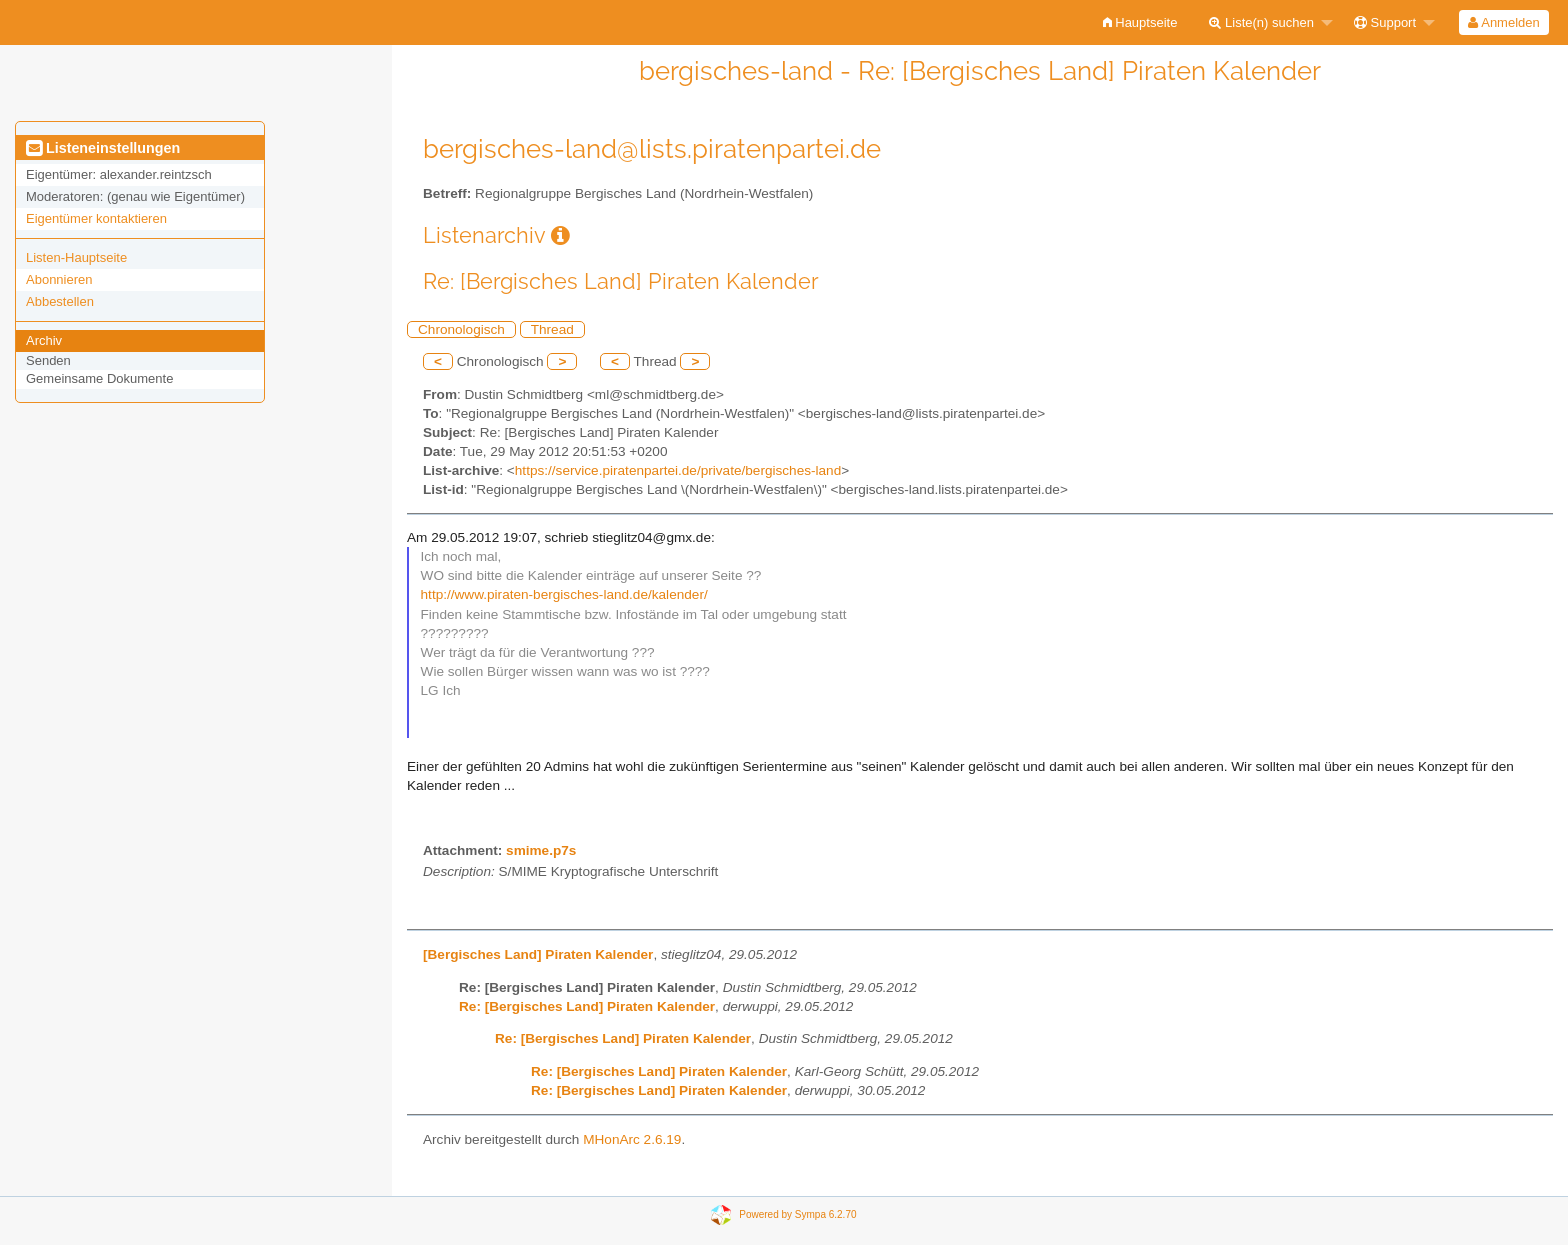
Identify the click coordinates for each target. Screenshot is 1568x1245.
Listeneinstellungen (103, 148)
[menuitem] (1140, 22)
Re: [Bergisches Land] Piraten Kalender (587, 1006)
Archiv (44, 340)
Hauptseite (1140, 22)
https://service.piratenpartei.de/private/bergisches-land (678, 470)
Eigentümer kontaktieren (96, 218)
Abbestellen (60, 301)
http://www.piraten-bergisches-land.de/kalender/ (564, 594)
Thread (552, 329)
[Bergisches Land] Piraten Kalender (538, 954)
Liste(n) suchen (1261, 22)
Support (1385, 22)
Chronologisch (461, 329)
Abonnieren (59, 279)
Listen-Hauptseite (76, 257)
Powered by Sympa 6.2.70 (797, 1214)
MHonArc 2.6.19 (632, 1139)
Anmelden (1503, 22)
